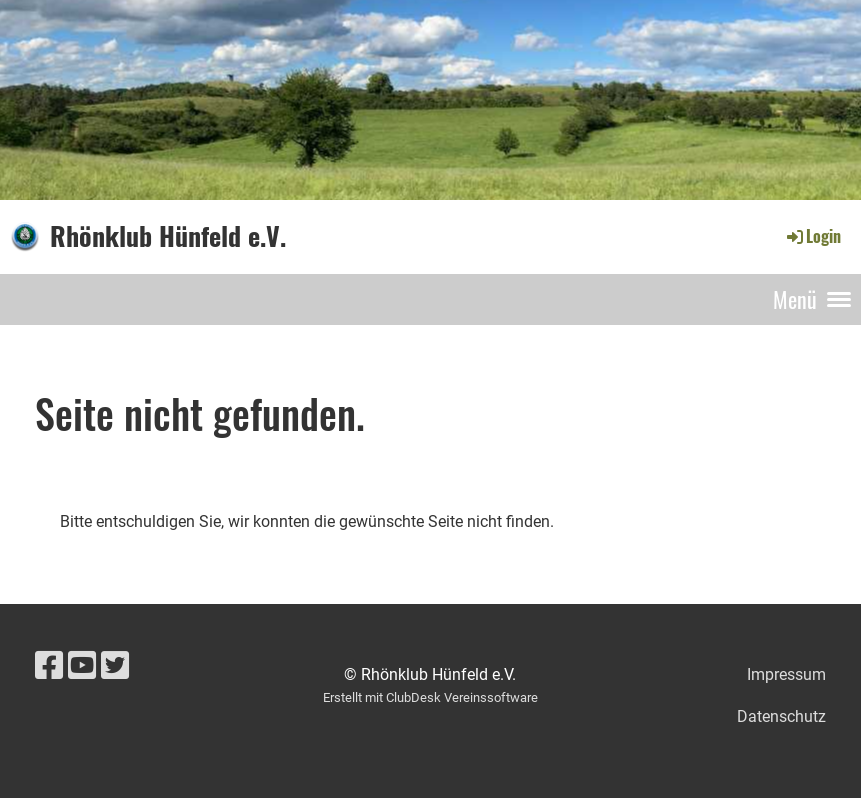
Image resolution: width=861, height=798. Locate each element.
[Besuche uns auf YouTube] (82, 666)
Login (812, 236)
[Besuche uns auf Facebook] (49, 666)
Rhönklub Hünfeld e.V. (168, 236)
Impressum (786, 674)
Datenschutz (781, 716)
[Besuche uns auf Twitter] (115, 666)
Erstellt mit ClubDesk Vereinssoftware (430, 697)
